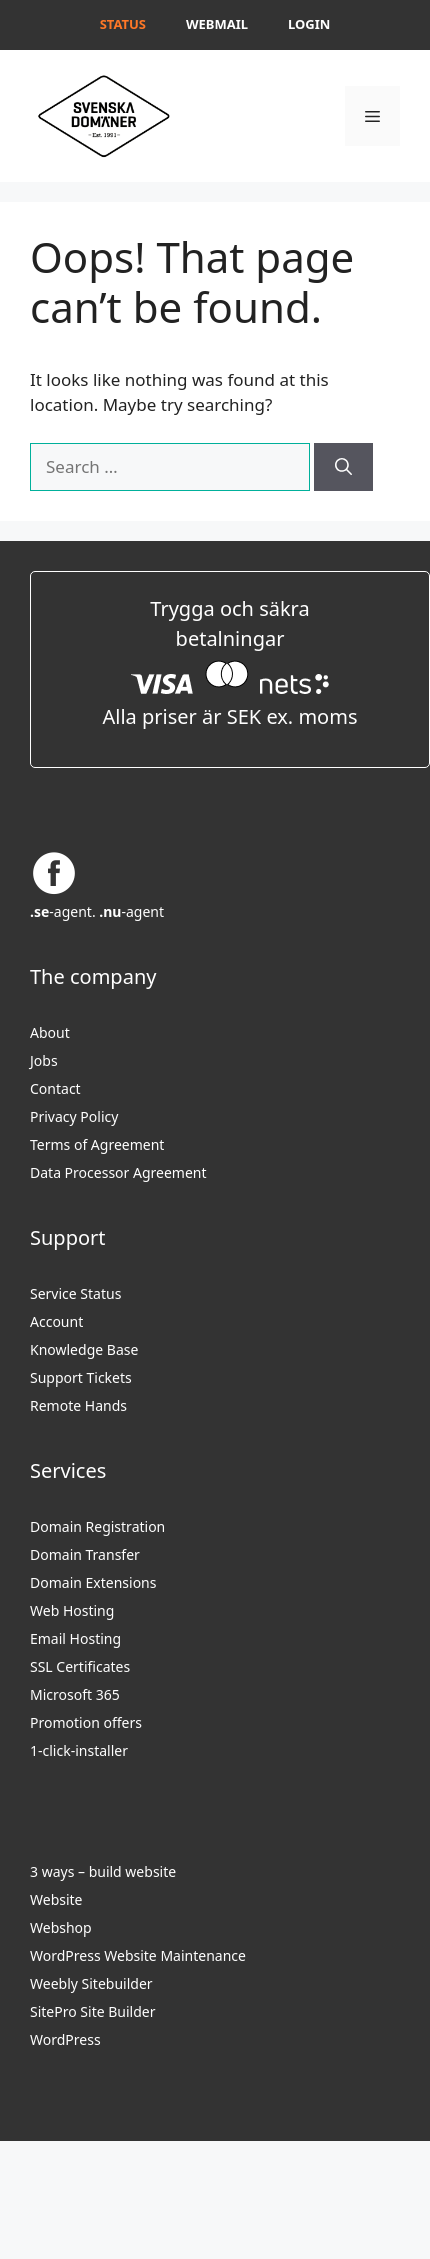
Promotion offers (86, 1722)
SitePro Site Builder (92, 2011)
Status (123, 24)
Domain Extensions (93, 1582)
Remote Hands (78, 1405)
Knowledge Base (84, 1349)
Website (56, 1899)
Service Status (75, 1293)
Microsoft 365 (75, 1694)
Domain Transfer (85, 1554)
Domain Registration (97, 1526)
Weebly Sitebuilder (91, 1983)
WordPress (65, 2039)
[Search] (343, 467)
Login (309, 24)
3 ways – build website (103, 1871)
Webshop (61, 1927)
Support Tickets (81, 1377)
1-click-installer (79, 1750)
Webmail (217, 24)
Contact (55, 1088)
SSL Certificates (80, 1666)
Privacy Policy (74, 1116)
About (50, 1032)
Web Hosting (72, 1610)
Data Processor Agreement (118, 1172)
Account (56, 1321)
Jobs (44, 1060)
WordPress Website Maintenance (138, 1955)
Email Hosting (75, 1638)
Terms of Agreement (97, 1144)
